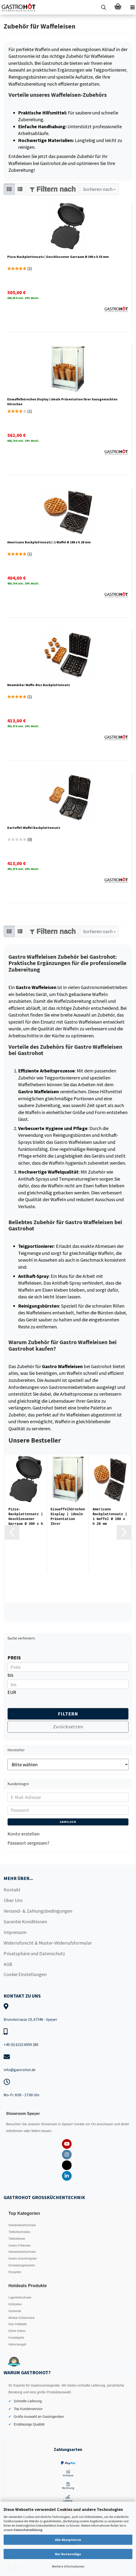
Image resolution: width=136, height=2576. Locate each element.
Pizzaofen (14, 2272)
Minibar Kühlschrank (21, 2318)
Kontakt (12, 1890)
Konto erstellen (23, 1834)
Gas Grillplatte (17, 2324)
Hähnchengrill (17, 2344)
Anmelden (68, 1822)
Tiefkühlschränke (19, 2232)
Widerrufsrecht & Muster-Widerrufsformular (48, 1943)
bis (10, 1675)
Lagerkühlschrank (19, 2297)
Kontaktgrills (16, 2337)
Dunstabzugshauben (21, 2265)
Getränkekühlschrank (22, 2225)
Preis (14, 1658)
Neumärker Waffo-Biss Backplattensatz (38, 685)
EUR (11, 1692)
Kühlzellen (15, 2304)
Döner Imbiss (17, 2331)
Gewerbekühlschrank (22, 2252)
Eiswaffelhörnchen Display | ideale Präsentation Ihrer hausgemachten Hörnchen (62, 401)
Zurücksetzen (68, 1726)
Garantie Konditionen (25, 1921)
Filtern (68, 1714)
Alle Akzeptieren (68, 2540)
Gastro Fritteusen (19, 2245)
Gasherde (14, 2311)
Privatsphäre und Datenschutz (34, 1953)
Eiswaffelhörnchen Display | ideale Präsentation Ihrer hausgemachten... (68, 1516)
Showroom (49, 2124)
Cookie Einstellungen (25, 1974)
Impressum (15, 1932)
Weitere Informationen (68, 2566)
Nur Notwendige (68, 2554)
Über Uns (13, 1900)
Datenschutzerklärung (28, 2530)
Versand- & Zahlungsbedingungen (38, 1911)
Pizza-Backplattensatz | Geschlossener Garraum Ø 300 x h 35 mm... (25, 1516)
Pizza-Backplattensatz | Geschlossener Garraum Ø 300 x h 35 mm (58, 257)
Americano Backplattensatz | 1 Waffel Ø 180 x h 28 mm (49, 542)
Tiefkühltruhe (16, 2238)
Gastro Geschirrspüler (22, 2258)
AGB (8, 1964)
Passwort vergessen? (28, 1843)
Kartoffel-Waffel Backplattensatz (33, 827)
